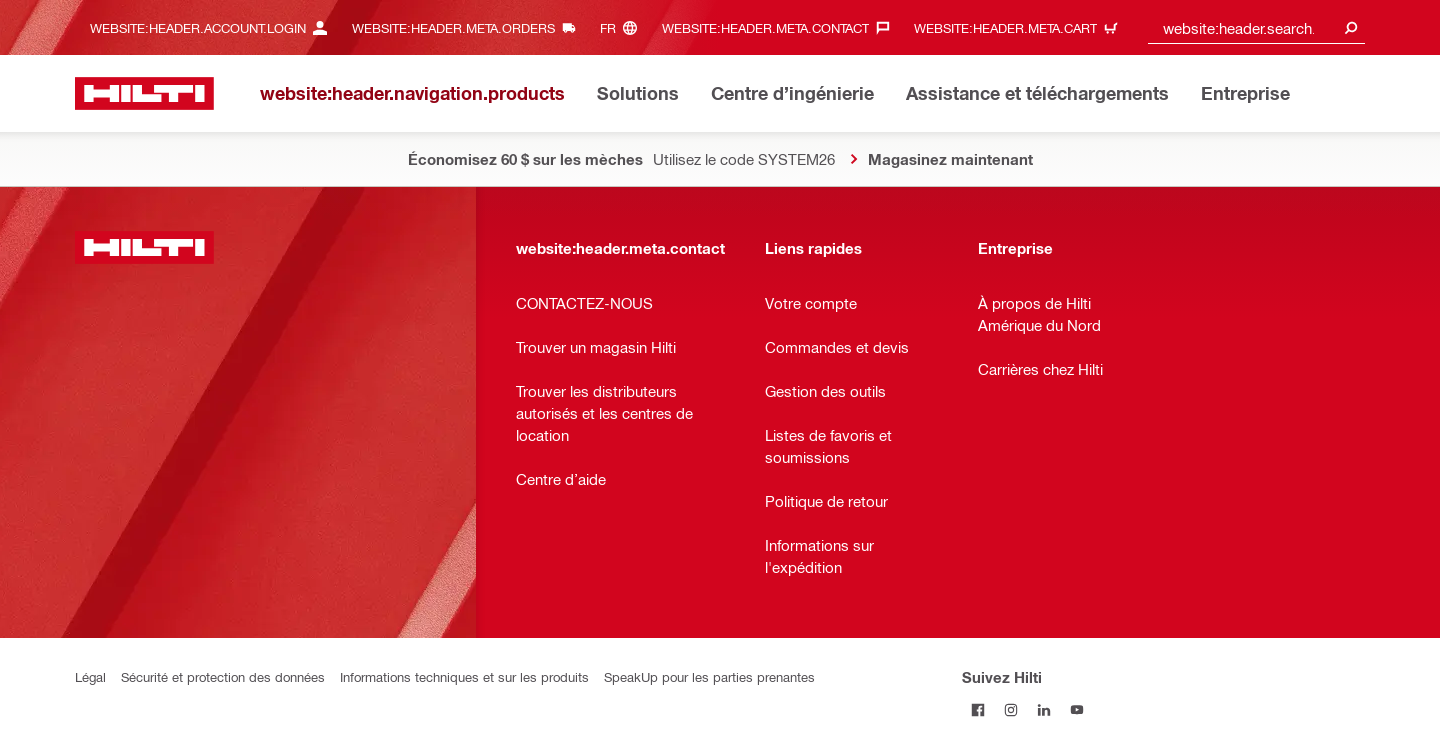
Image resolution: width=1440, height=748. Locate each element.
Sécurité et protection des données (223, 676)
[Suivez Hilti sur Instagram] (1011, 709)
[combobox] (1257, 27)
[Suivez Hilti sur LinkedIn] (1044, 709)
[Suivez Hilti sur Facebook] (978, 709)
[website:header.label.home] (144, 93)
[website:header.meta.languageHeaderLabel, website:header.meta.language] (623, 27)
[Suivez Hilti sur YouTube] (1077, 709)
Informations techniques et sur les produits (464, 676)
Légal (90, 676)
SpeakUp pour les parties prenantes (709, 676)
